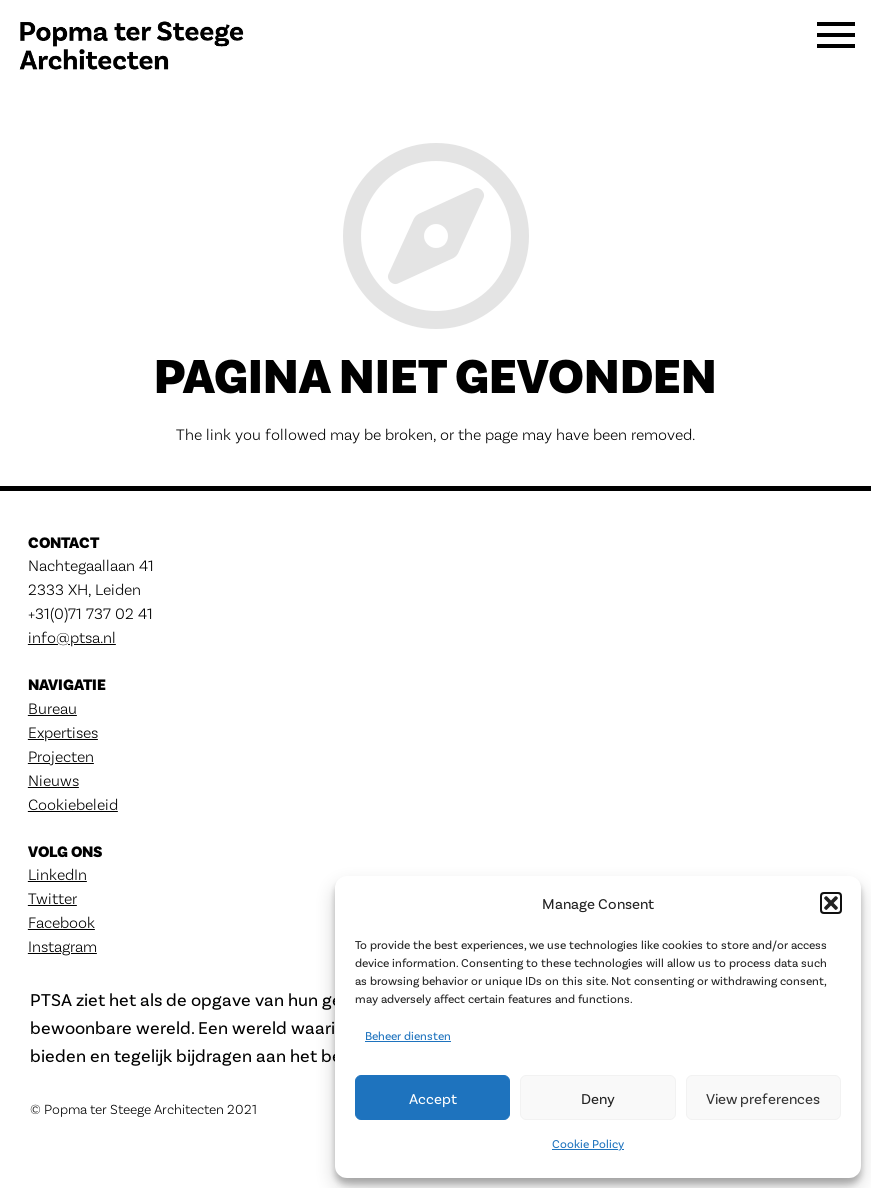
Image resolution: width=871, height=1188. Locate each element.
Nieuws (53, 779)
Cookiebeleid (73, 803)
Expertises (63, 731)
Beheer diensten (408, 1035)
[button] (831, 903)
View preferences (763, 1098)
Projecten (61, 755)
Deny (598, 1098)
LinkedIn (57, 873)
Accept (433, 1098)
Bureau (52, 707)
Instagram (62, 945)
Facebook (61, 921)
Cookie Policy (588, 1143)
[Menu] (836, 50)
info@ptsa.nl (72, 636)
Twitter (52, 897)
